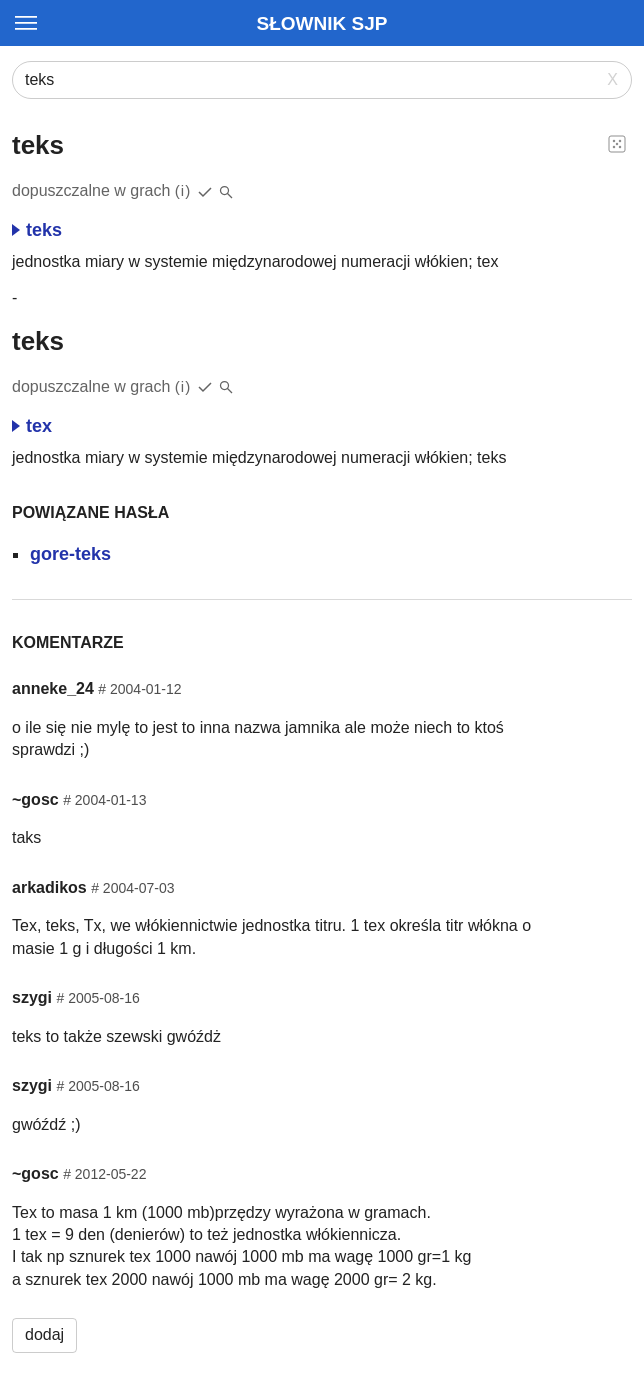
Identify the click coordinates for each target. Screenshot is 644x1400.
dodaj (44, 1334)
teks (37, 230)
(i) (183, 190)
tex (32, 426)
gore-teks (70, 554)
